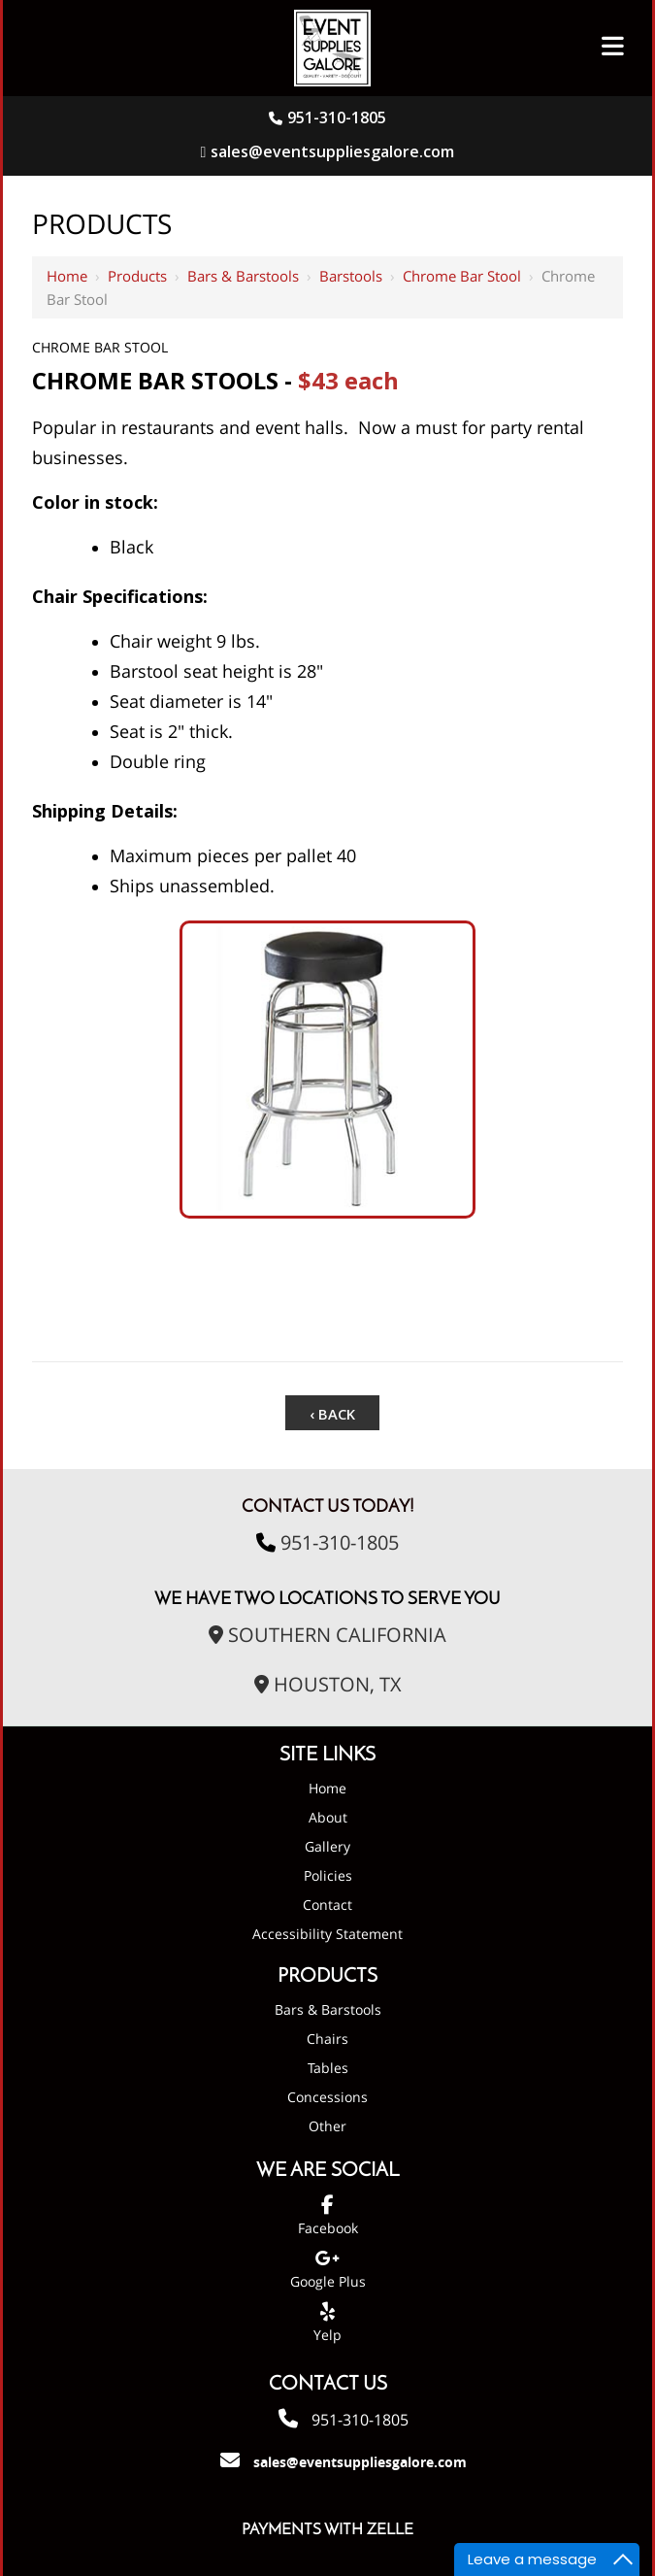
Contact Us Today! (328, 1494)
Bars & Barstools (243, 275)
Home (67, 275)
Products (137, 275)
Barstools (350, 275)
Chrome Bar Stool (462, 275)
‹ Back (332, 1410)
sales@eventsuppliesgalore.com (328, 151)
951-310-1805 (336, 117)
